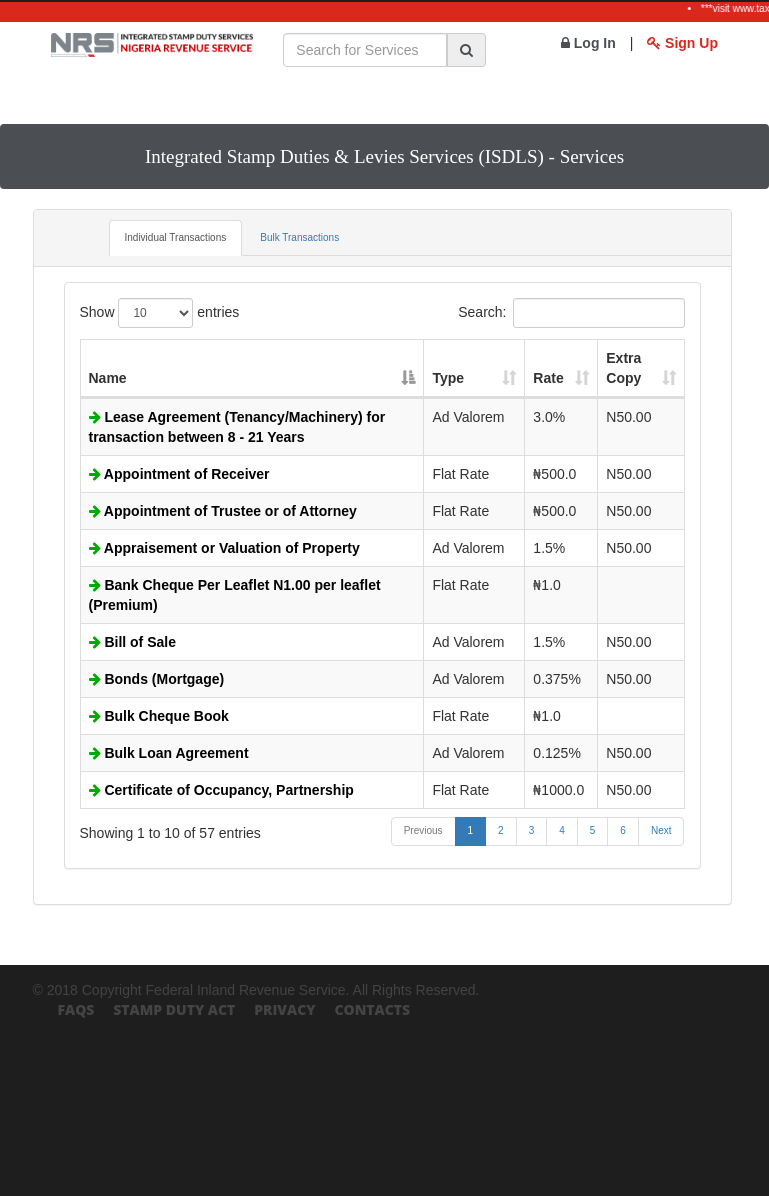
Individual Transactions (176, 237)
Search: (571, 313)
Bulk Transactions (299, 237)
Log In (588, 43)
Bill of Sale (132, 642)
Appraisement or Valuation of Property (224, 548)
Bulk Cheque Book (159, 716)
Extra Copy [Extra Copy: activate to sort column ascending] (623, 368)
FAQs (76, 1009)
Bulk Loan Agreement (169, 753)
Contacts (372, 1009)
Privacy (284, 1009)
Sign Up (682, 43)
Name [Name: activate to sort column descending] (108, 378)
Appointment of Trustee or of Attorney (223, 511)
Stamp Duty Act (174, 1009)
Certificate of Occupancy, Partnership (221, 790)
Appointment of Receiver (179, 474)
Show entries (160, 313)
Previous (423, 830)
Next (661, 830)
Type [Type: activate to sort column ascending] (448, 378)
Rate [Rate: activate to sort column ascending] (548, 378)
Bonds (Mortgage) (157, 679)
